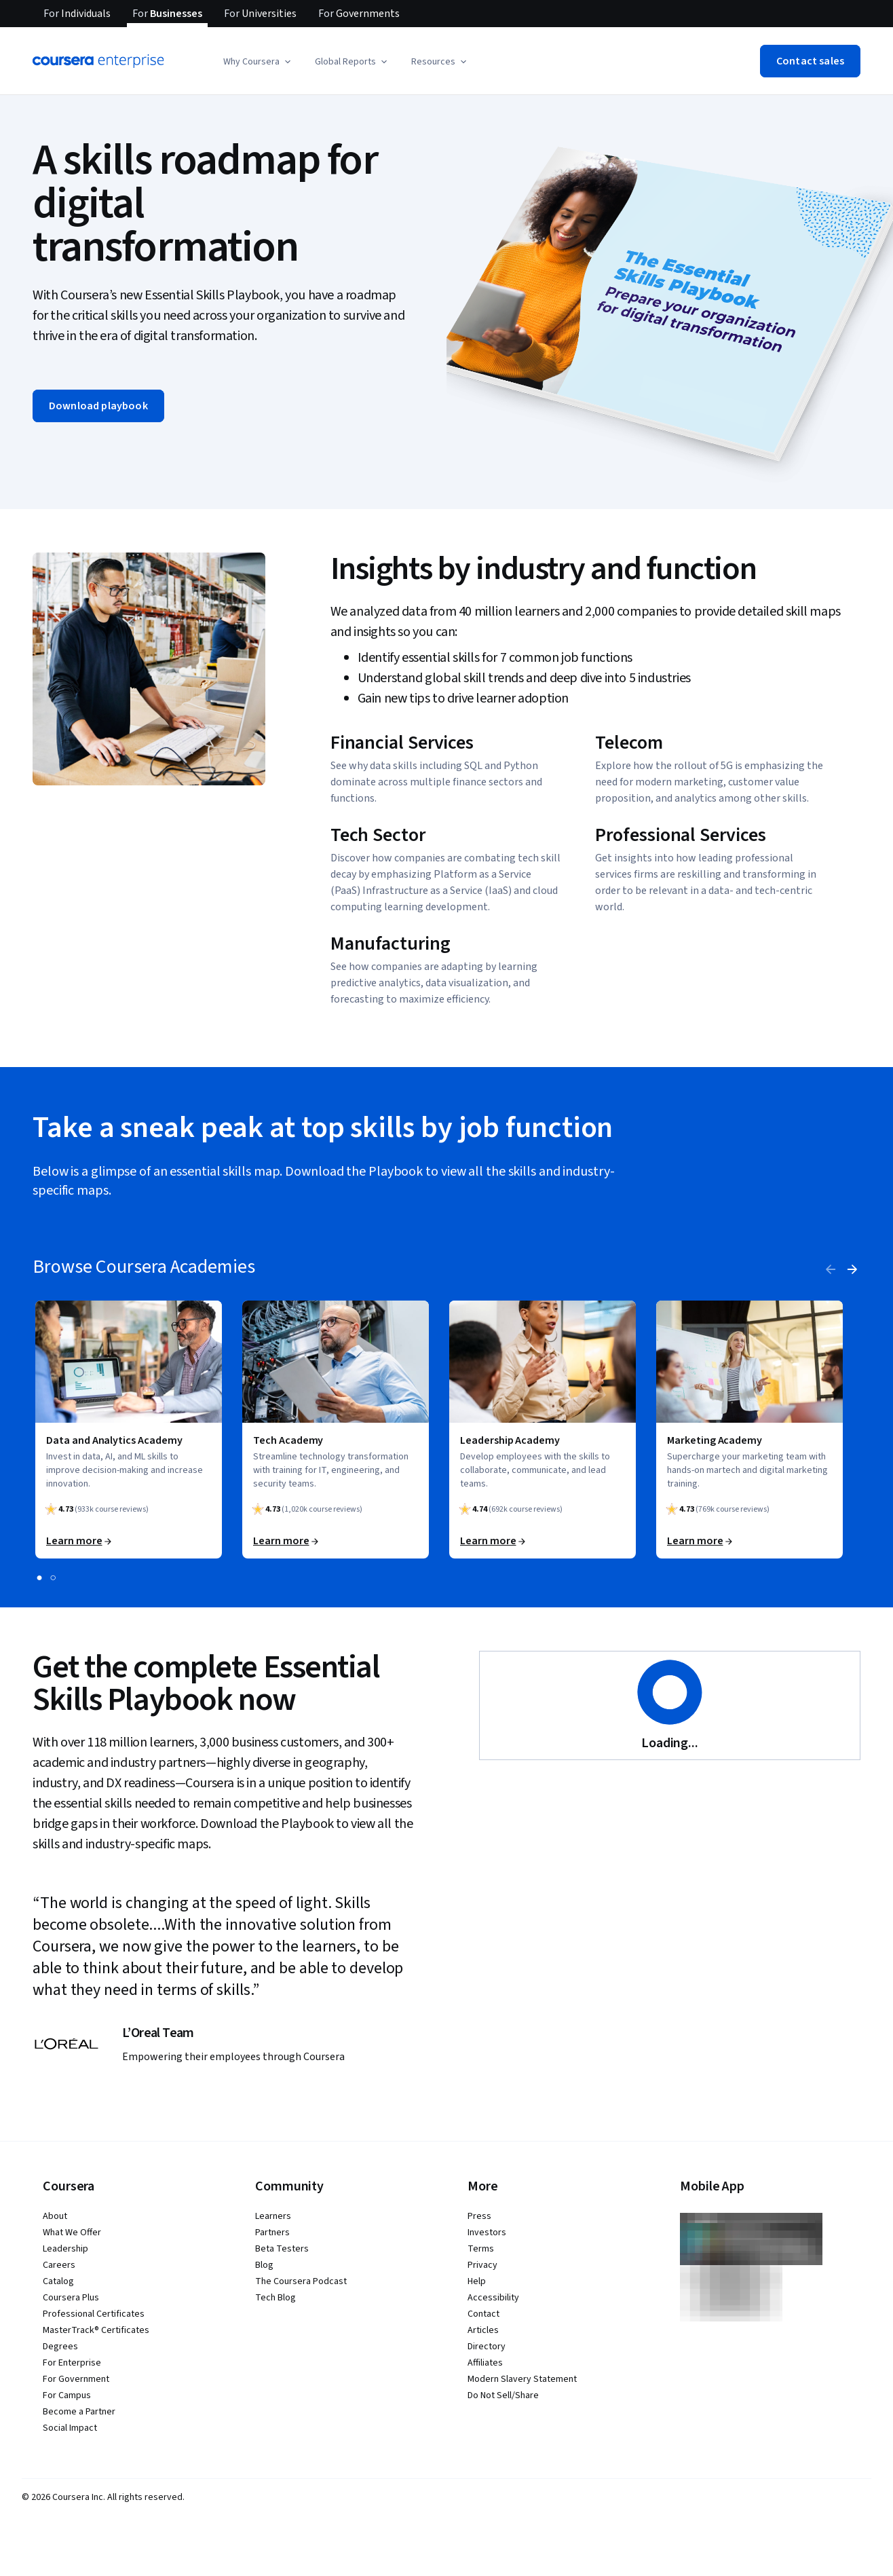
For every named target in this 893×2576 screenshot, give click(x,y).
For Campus (67, 2395)
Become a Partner (79, 2412)
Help (477, 2281)
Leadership (65, 2249)
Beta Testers (282, 2249)
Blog (264, 2265)
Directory (487, 2346)
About (55, 2216)
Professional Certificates (94, 2314)
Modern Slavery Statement (522, 2379)
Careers (59, 2265)
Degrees (60, 2346)
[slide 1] (39, 1577)
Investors (487, 2232)
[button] (258, 62)
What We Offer (72, 2232)
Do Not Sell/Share (503, 2395)
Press (479, 2216)
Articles (483, 2330)
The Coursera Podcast (301, 2281)
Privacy (482, 2265)
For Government (76, 2379)
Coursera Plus (71, 2297)
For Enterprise (72, 2363)
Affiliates (485, 2363)
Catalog (58, 2281)
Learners (273, 2216)
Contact (483, 2314)
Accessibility (493, 2297)
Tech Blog (275, 2297)
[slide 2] (53, 1577)
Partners (272, 2232)
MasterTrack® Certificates (96, 2330)
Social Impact (70, 2428)
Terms (481, 2249)
